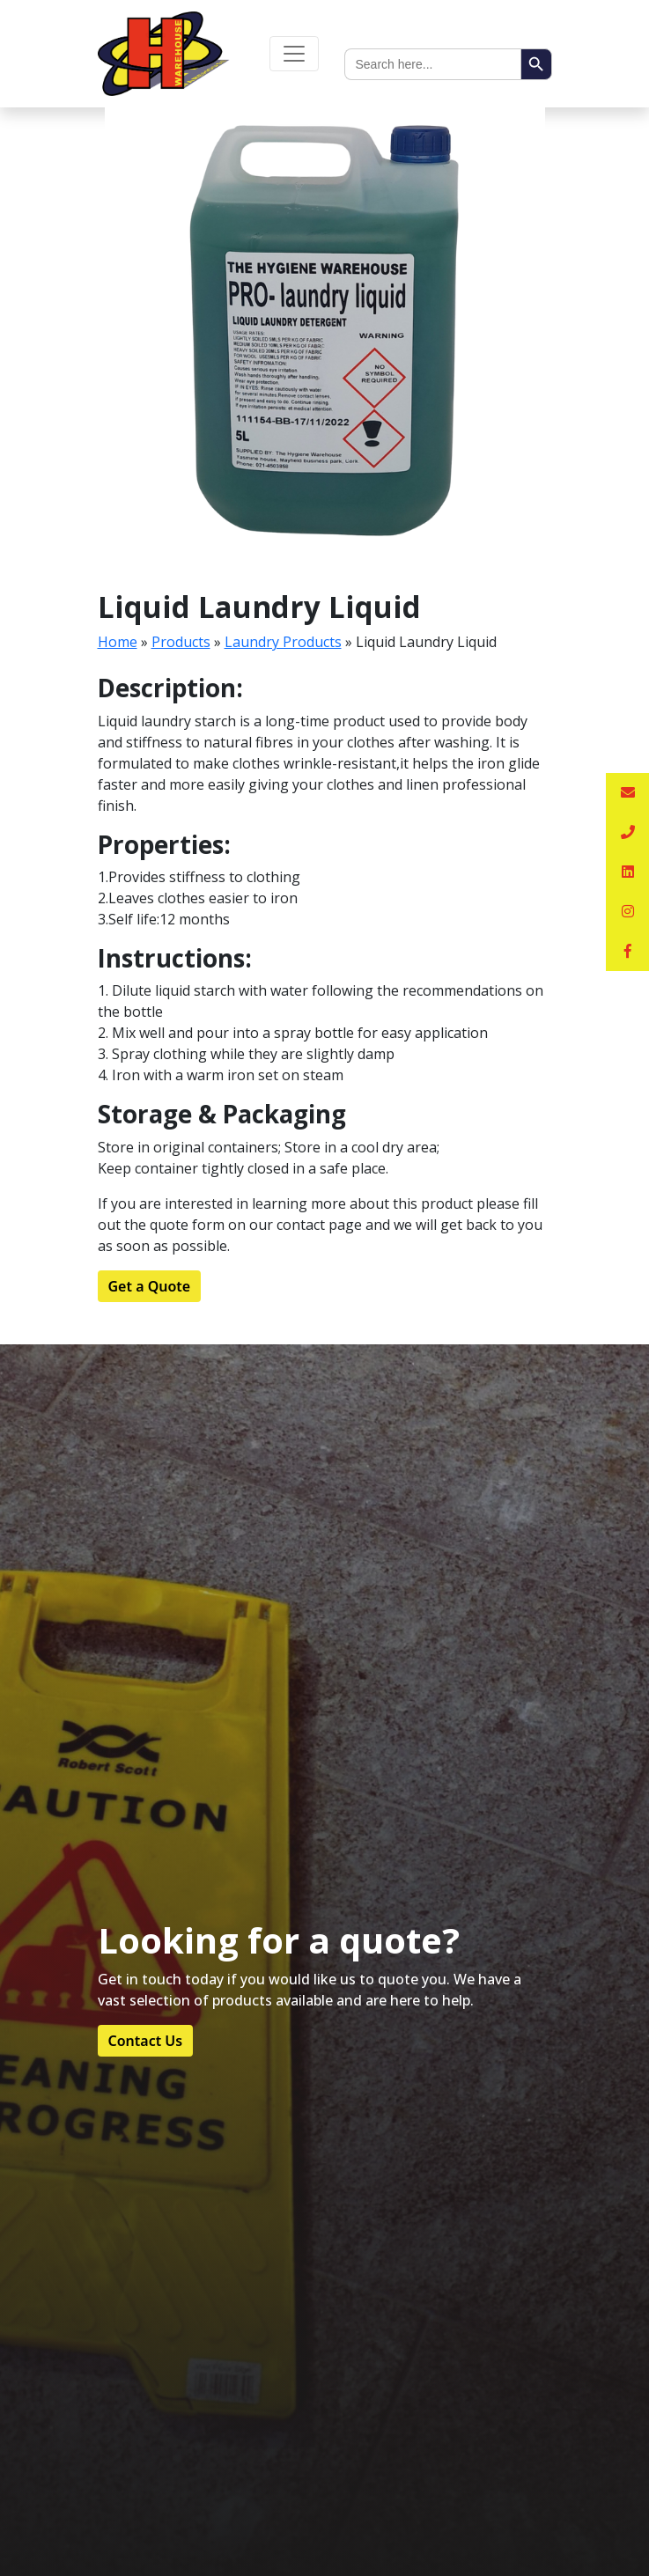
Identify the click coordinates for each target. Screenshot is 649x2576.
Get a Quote (149, 1286)
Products (180, 641)
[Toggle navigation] (294, 53)
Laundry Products (283, 641)
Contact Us (145, 2040)
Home (117, 641)
